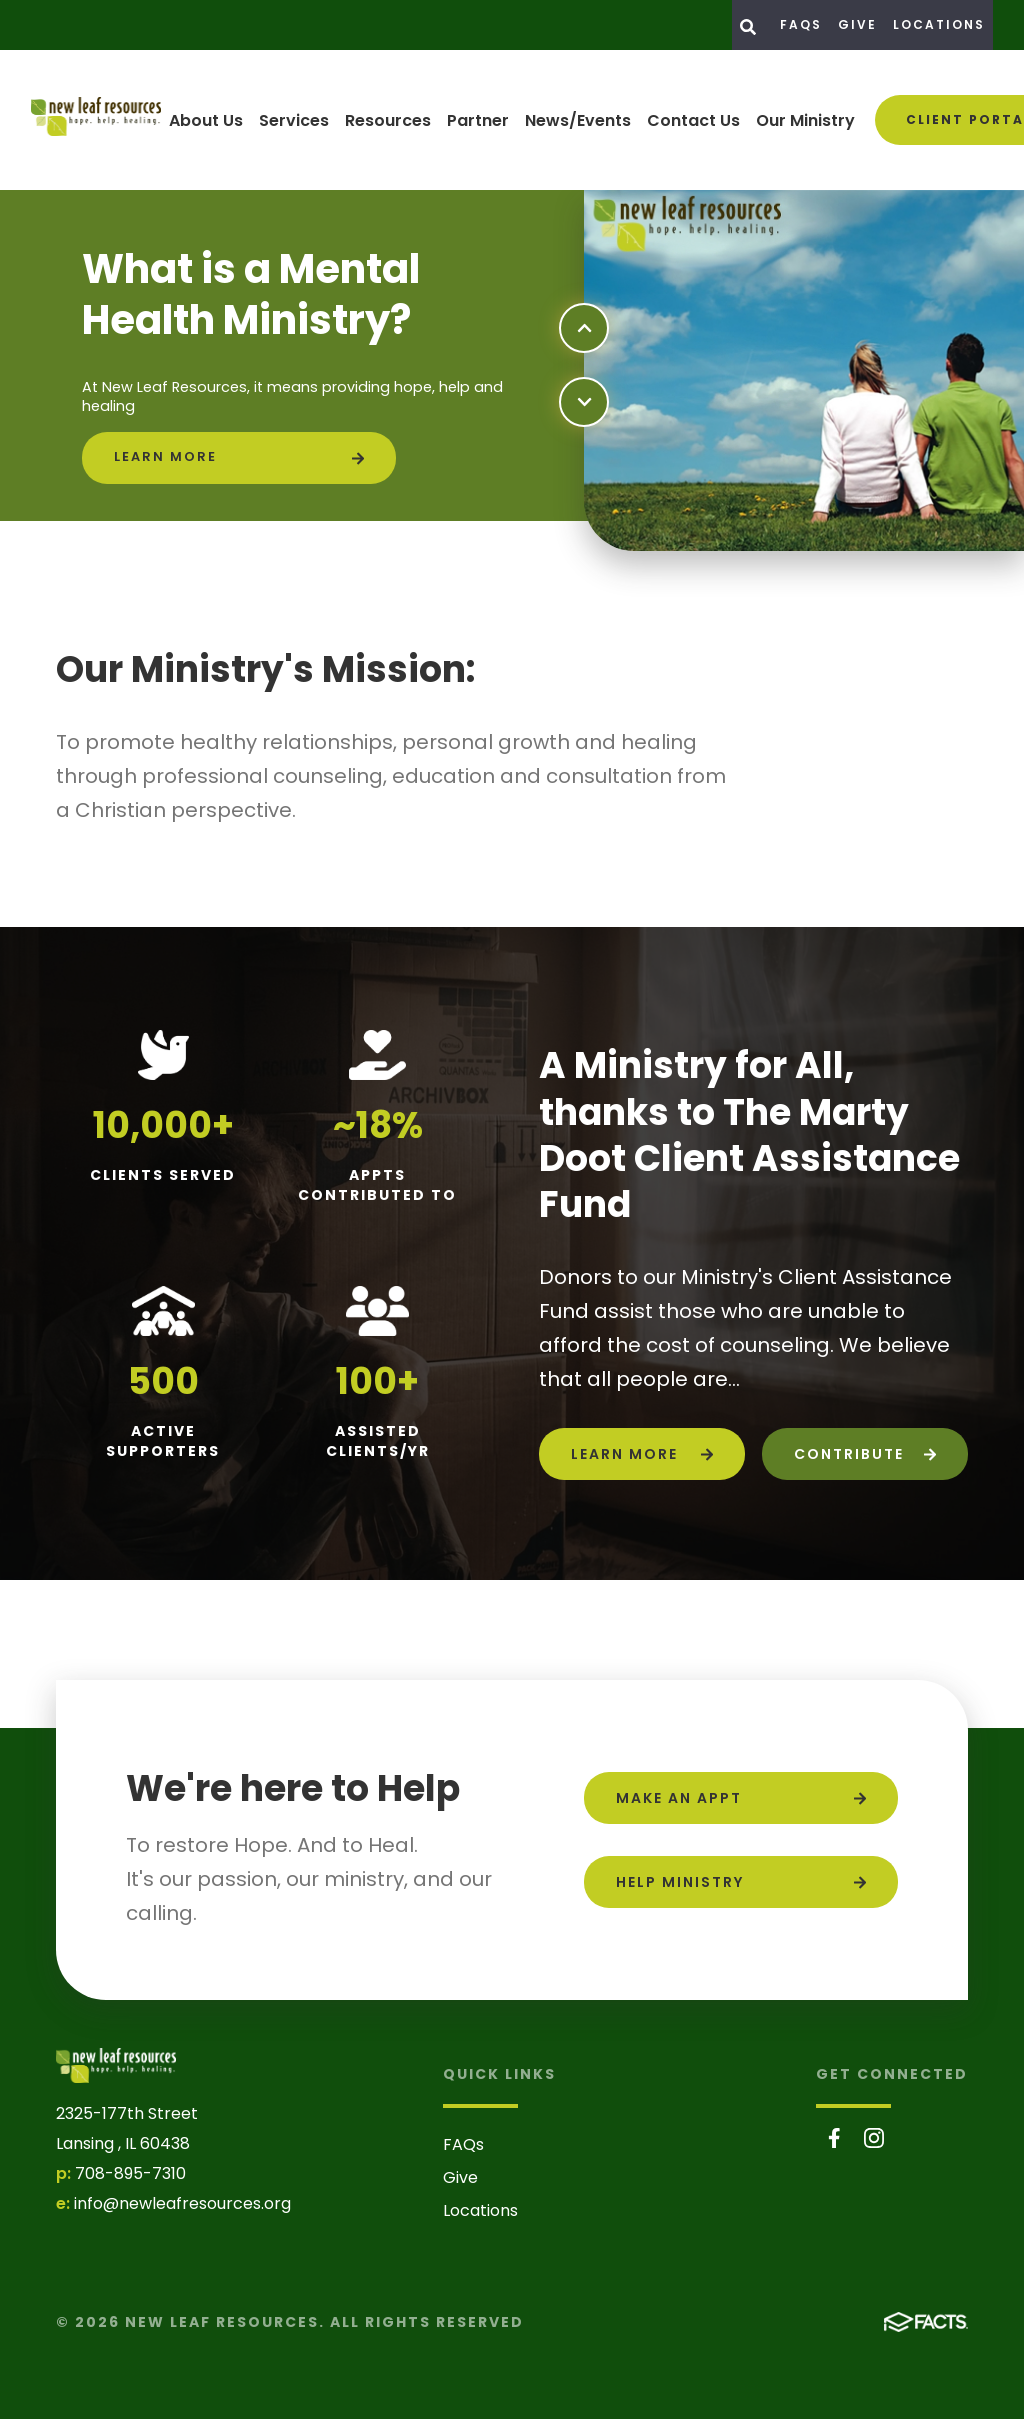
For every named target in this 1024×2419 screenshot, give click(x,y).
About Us (206, 120)
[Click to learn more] (239, 458)
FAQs (801, 24)
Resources (388, 120)
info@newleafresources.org (182, 2203)
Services (294, 120)
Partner (478, 120)
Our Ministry (805, 120)
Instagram (874, 2138)
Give (857, 24)
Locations (939, 24)
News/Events (578, 120)
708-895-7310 (130, 2173)
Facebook (834, 2138)
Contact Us (693, 120)
